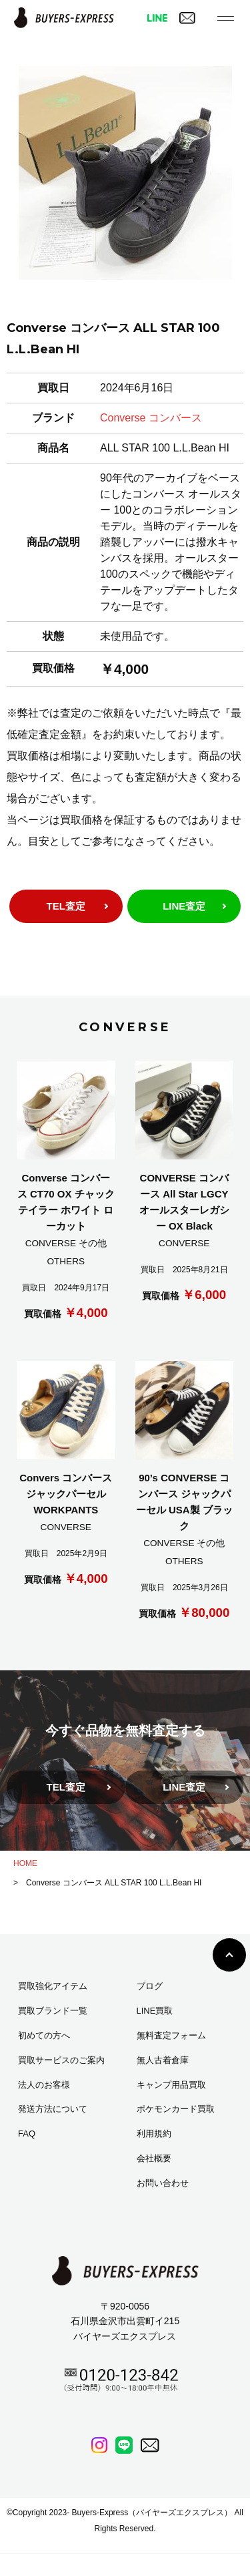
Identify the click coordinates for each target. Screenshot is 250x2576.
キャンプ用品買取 (171, 2085)
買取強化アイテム (52, 1986)
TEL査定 (66, 906)
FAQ (26, 2134)
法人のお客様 (44, 2085)
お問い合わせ (163, 2183)
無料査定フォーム (171, 2035)
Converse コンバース (151, 417)
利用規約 (154, 2134)
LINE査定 (184, 906)
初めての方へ (44, 2035)
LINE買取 (155, 2011)
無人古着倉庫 (163, 2060)
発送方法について (52, 2109)
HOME (25, 1863)
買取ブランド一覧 (52, 2011)
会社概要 (154, 2158)
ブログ (150, 1986)
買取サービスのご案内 (61, 2060)
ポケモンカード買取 (176, 2109)
